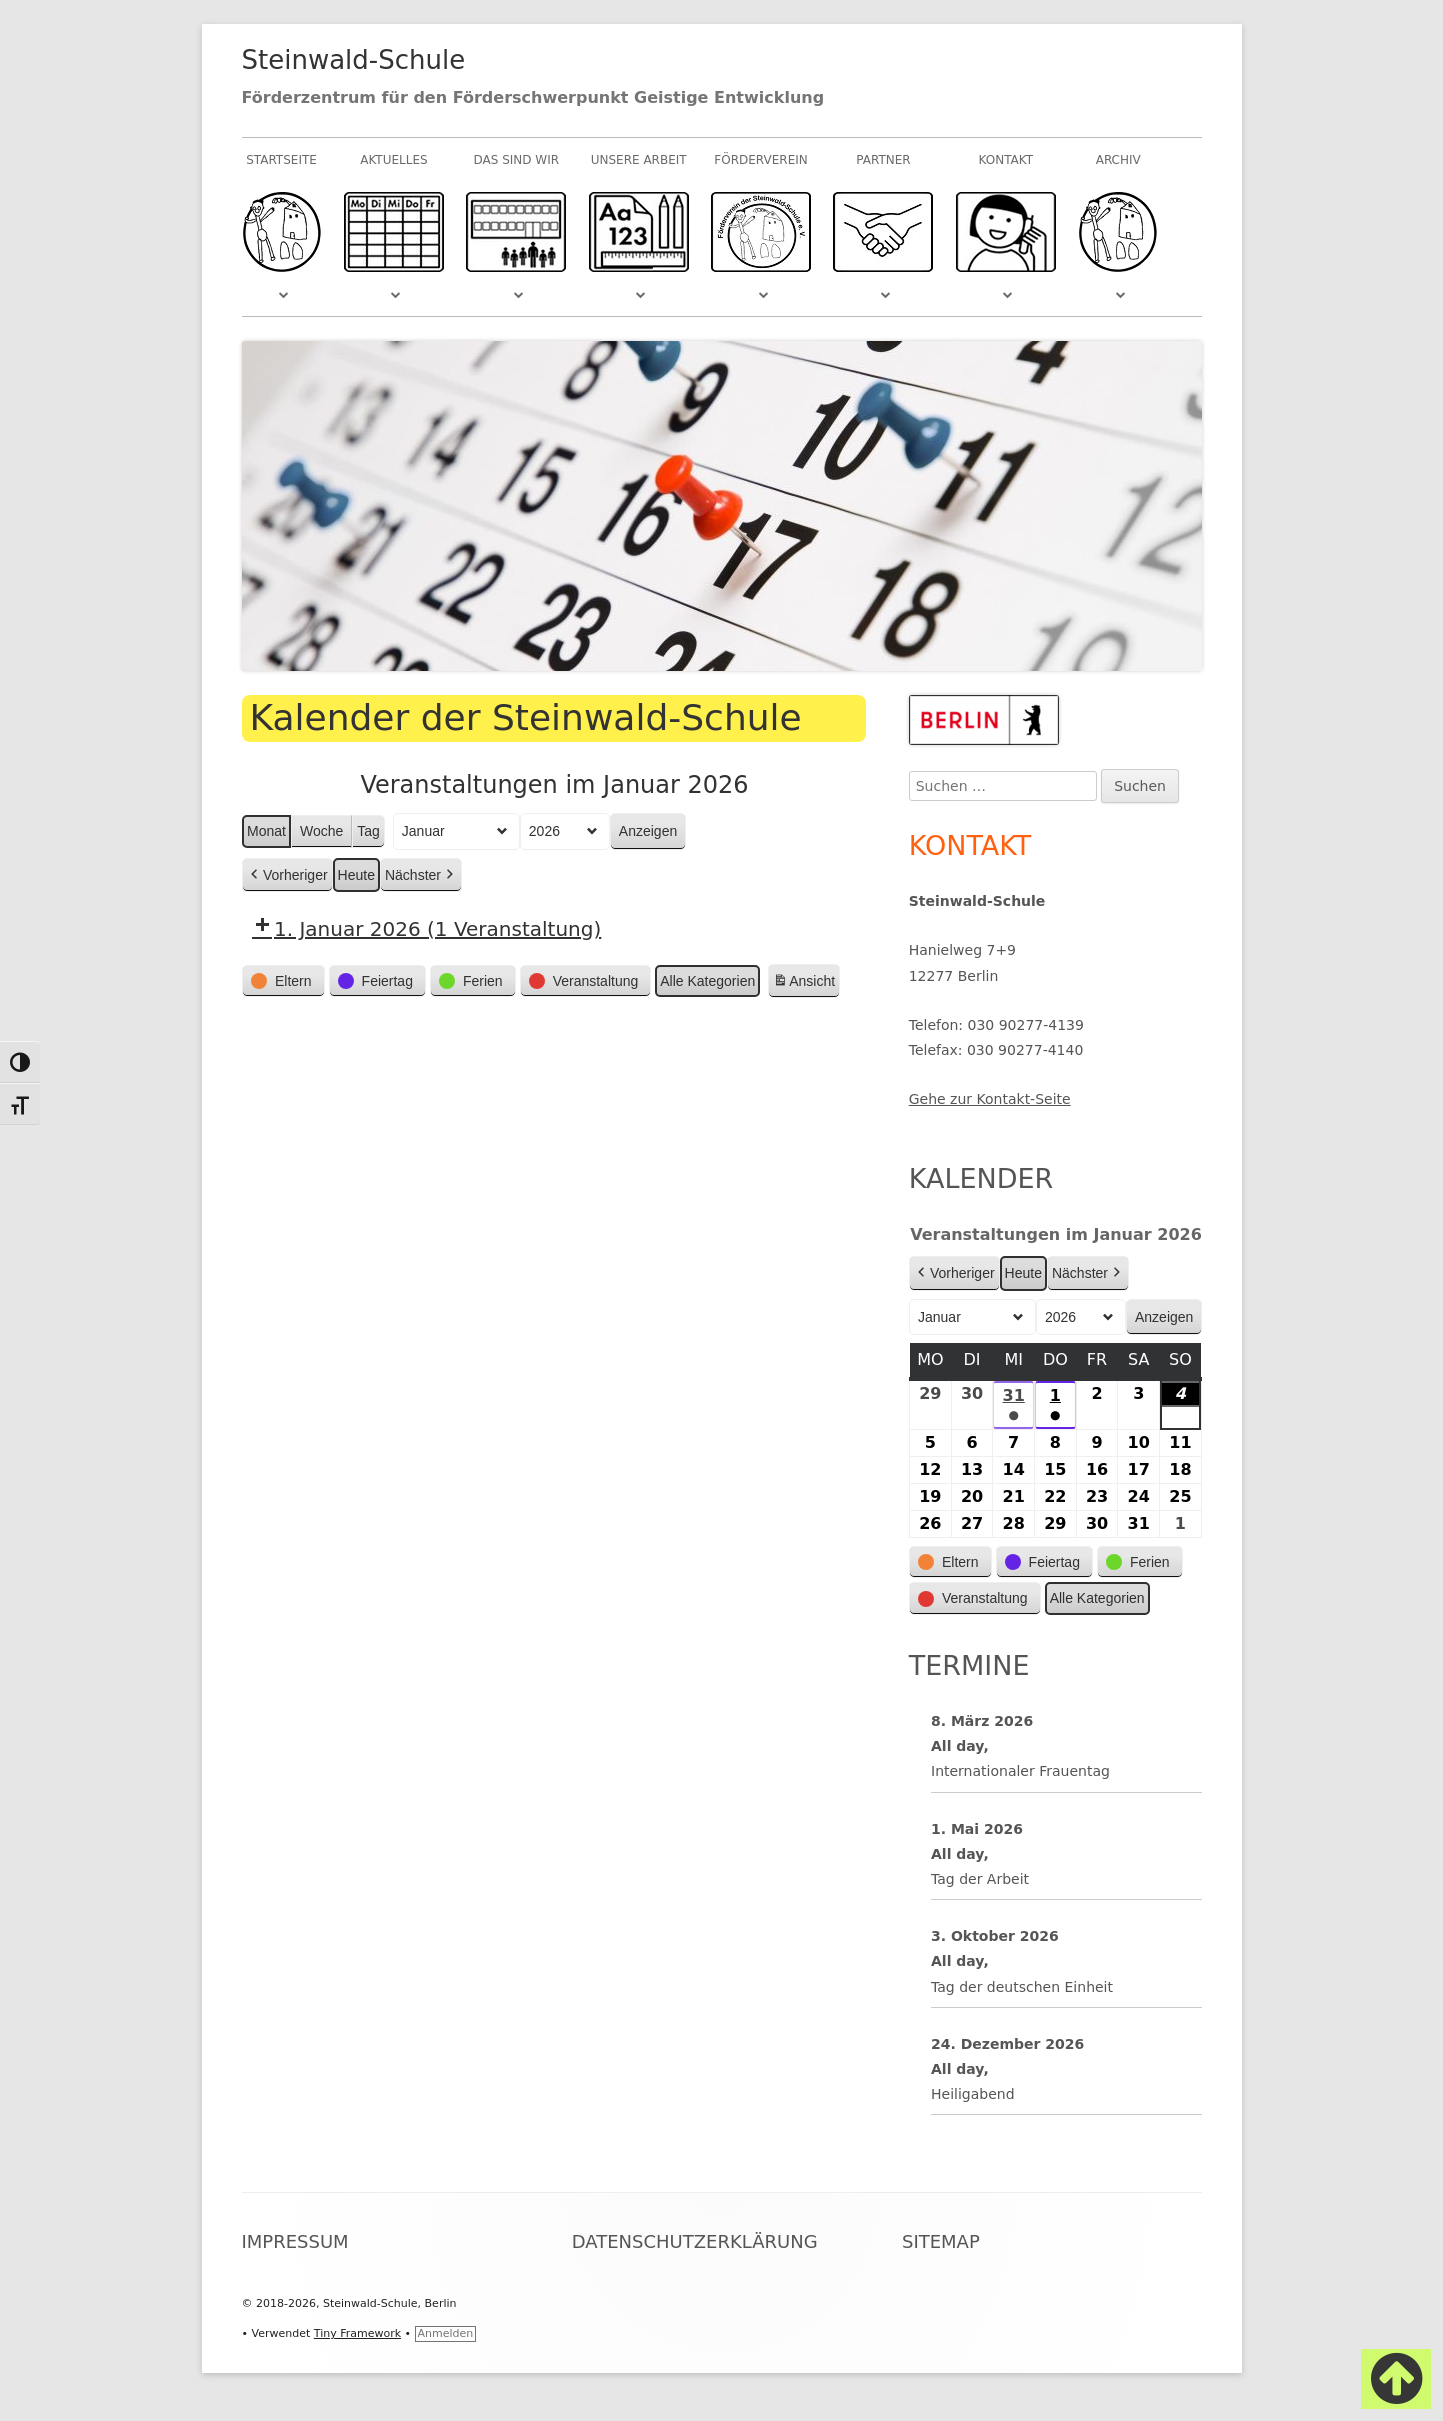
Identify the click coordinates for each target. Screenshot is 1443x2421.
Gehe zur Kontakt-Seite (990, 1099)
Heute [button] (355, 875)
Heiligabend (973, 2094)
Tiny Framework (357, 2333)
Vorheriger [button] (287, 875)
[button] (283, 981)
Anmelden (446, 2333)
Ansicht (806, 984)
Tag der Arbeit (980, 1879)
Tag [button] (368, 831)
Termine (969, 1665)
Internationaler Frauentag (1020, 1771)
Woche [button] (320, 831)
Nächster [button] (420, 875)
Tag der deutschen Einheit (1022, 1986)
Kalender (981, 1178)
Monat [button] (266, 831)
